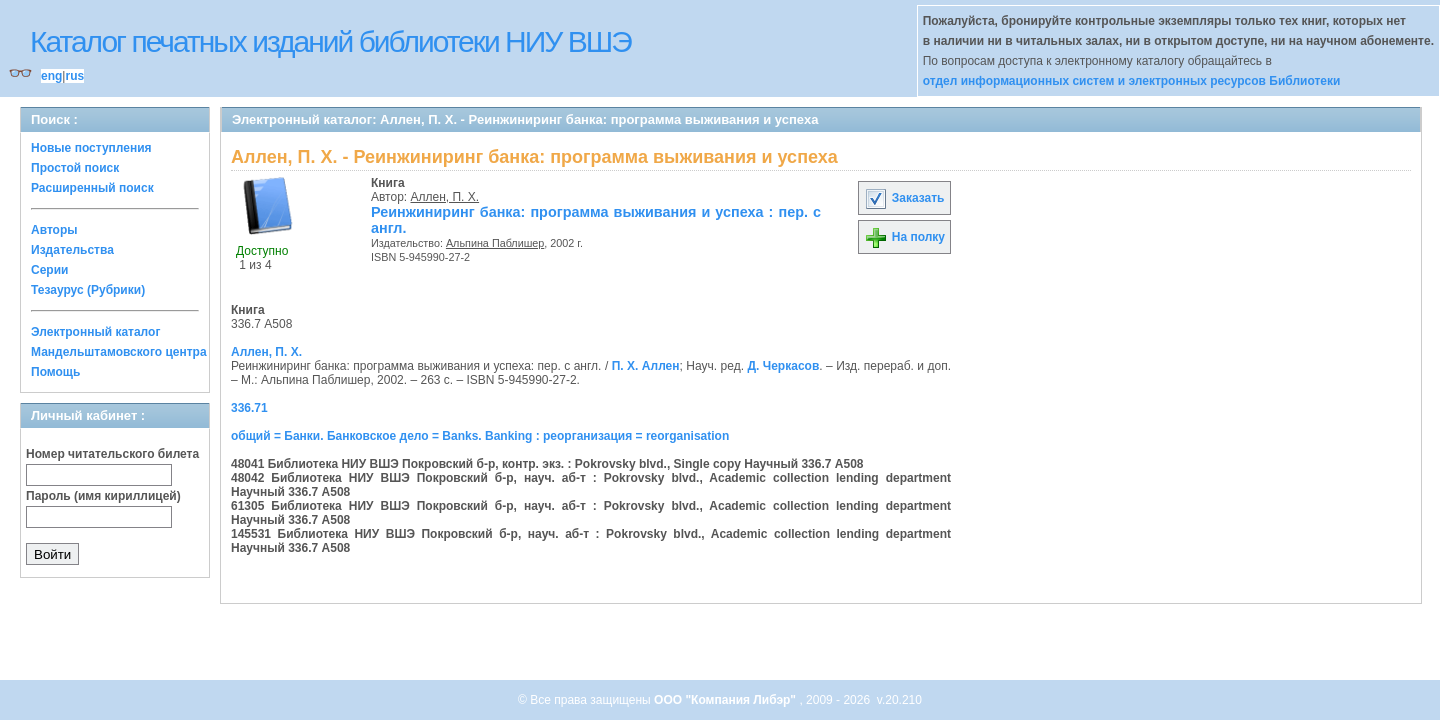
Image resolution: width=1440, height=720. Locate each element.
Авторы (54, 230)
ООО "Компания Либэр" (726, 700)
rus (74, 76)
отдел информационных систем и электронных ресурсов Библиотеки (1132, 81)
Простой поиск (75, 168)
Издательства (72, 250)
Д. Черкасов (783, 366)
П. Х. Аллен (646, 366)
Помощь (55, 372)
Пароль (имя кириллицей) (103, 496)
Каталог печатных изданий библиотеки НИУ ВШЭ (330, 41)
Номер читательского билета (112, 454)
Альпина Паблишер (495, 243)
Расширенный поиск (92, 188)
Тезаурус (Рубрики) (88, 290)
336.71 (249, 408)
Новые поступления (91, 148)
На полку (904, 237)
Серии (49, 270)
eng (51, 76)
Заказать (904, 198)
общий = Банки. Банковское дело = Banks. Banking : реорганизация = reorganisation (480, 436)
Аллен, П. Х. (445, 197)
